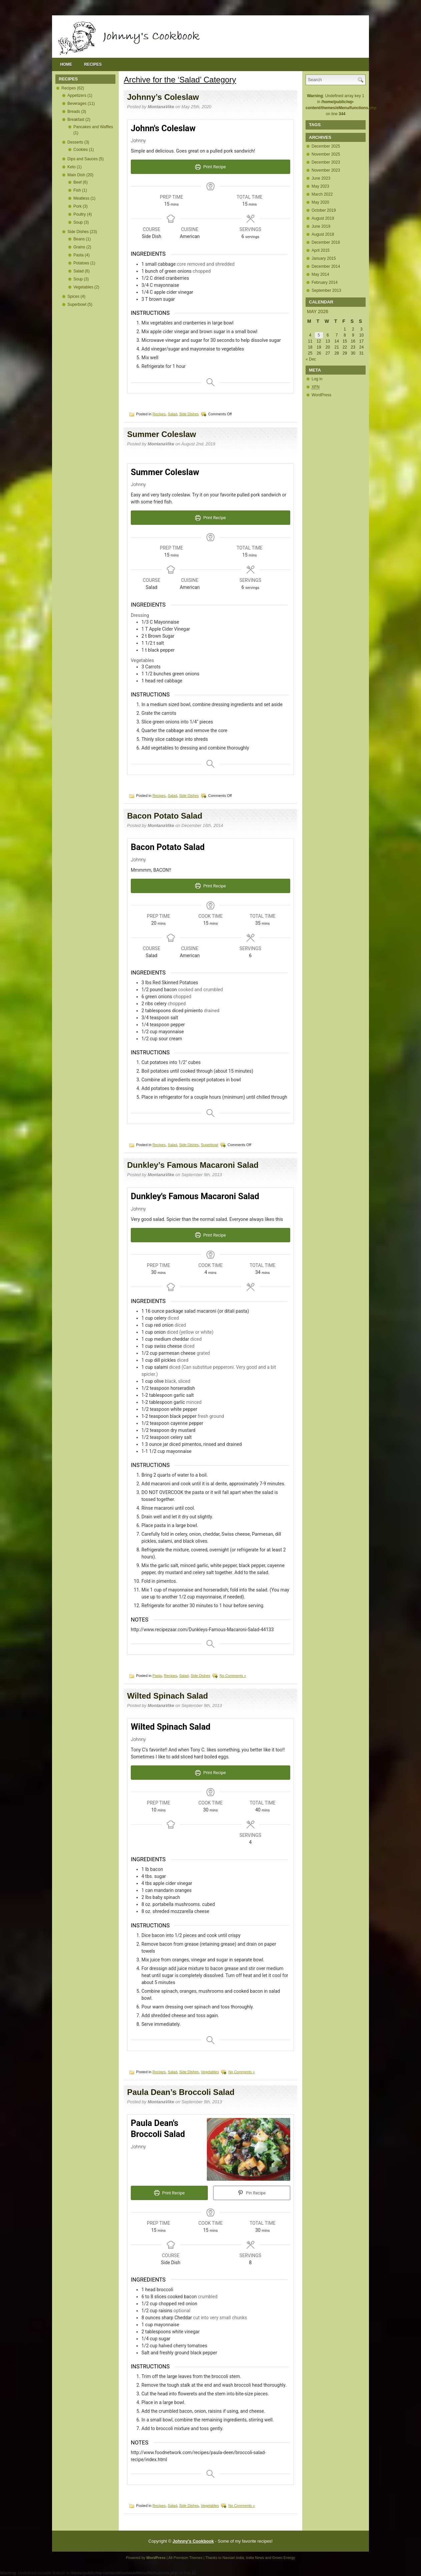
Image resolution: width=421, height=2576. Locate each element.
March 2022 (322, 194)
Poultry (79, 214)
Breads (73, 111)
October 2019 (324, 210)
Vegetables (83, 287)
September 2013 (326, 290)
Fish (77, 190)
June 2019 (321, 226)
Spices (73, 296)
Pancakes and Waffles (93, 127)
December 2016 (326, 242)
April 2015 (321, 250)
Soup (78, 222)
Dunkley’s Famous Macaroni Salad (193, 1164)
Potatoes (81, 263)
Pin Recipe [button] (252, 2192)
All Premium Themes (185, 2558)
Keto (71, 167)
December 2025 (326, 146)
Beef (77, 182)
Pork (77, 206)
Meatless (81, 198)
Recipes (93, 64)
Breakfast (75, 119)
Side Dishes (78, 231)
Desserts (75, 142)
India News (255, 2558)
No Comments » (233, 1676)
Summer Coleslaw (161, 434)
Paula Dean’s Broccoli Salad (181, 2092)
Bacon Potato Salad (164, 815)
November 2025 (326, 154)
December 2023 (326, 162)
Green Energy (283, 2558)
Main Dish (76, 175)
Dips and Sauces (82, 159)
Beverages (76, 103)
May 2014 (320, 274)
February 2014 (325, 282)
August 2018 (323, 234)
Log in (317, 379)
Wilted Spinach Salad (167, 1695)
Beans (79, 239)
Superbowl (76, 304)
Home (66, 64)
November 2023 (326, 170)
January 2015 (324, 258)
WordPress (321, 395)
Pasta (78, 255)
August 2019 (323, 218)
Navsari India (233, 2558)
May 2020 (320, 202)
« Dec (311, 359)
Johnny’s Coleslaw (163, 96)
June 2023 (321, 178)
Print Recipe (210, 166)
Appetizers (76, 95)
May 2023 (320, 186)
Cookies (80, 149)
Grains (79, 247)
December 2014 (326, 266)
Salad (78, 271)
